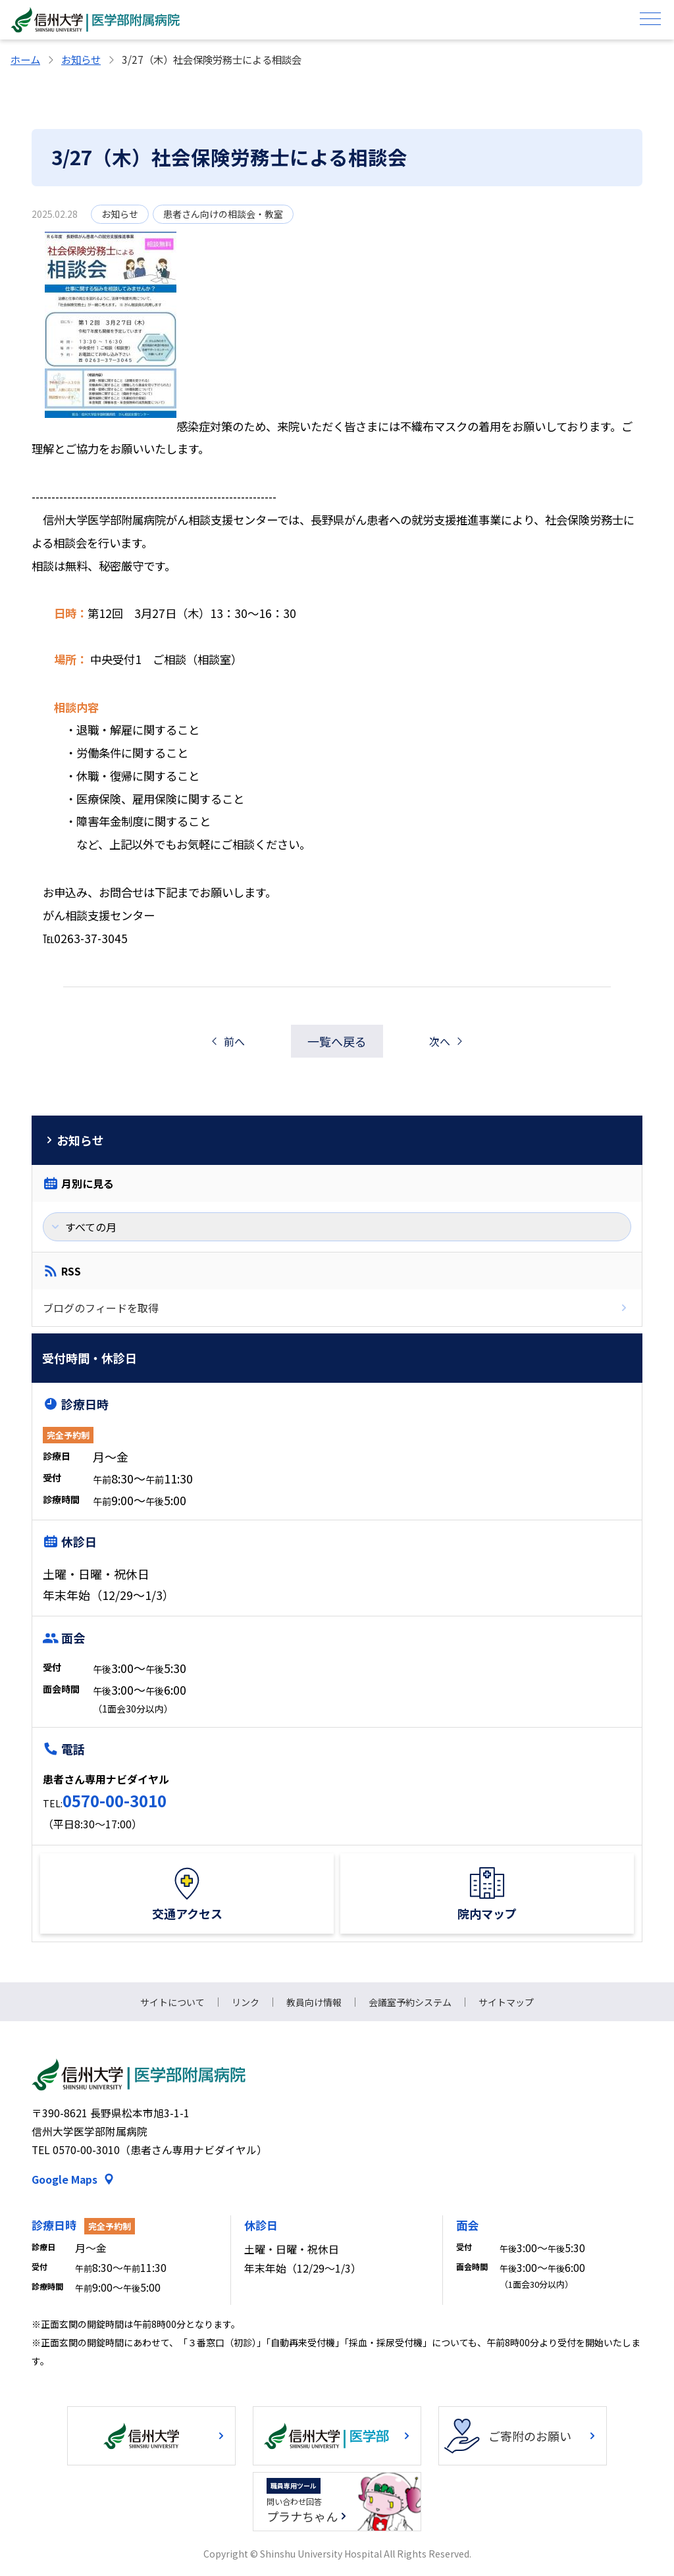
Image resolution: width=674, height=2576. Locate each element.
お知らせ (81, 59)
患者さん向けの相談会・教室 (223, 213)
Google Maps (64, 2179)
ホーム (25, 59)
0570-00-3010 (115, 1800)
